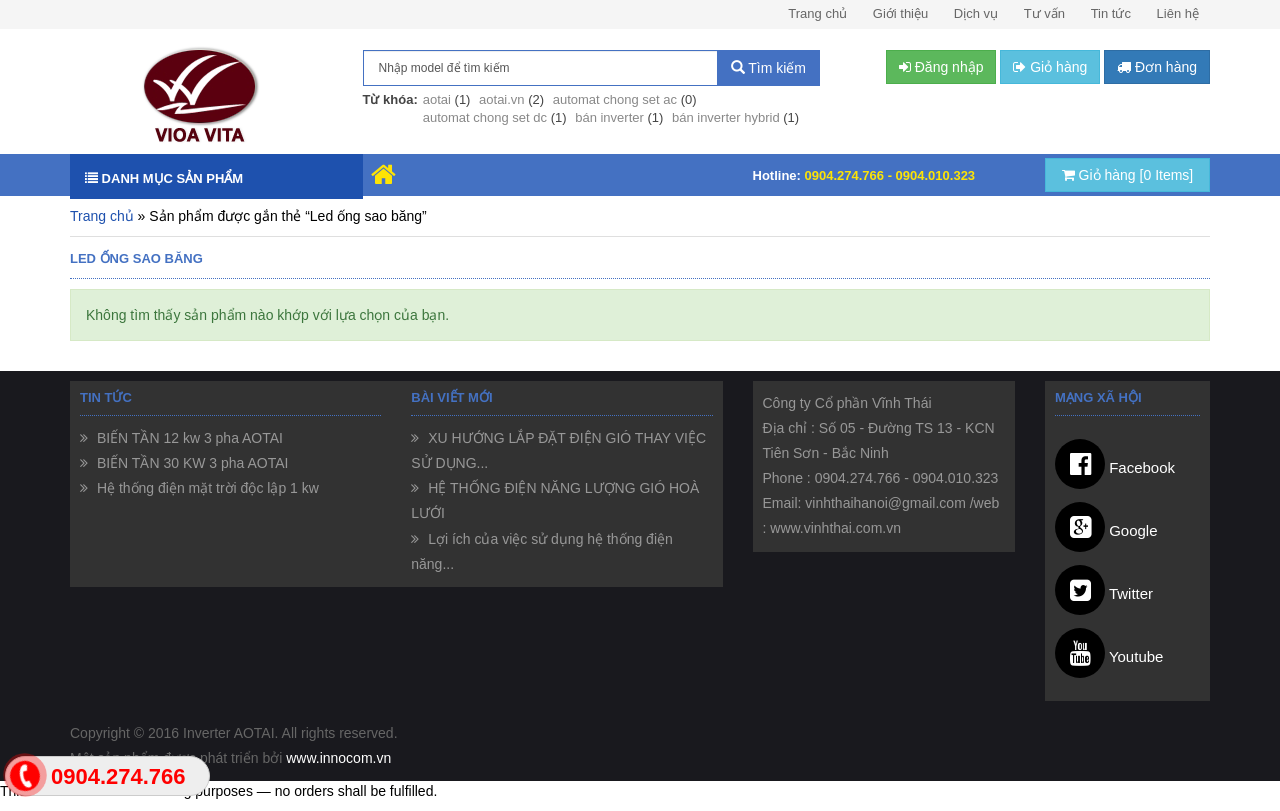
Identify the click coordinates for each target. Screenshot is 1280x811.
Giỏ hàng (1128, 175)
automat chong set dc (485, 117)
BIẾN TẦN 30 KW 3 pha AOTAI (190, 463)
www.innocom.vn (338, 758)
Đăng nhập (941, 67)
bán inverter (609, 117)
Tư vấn (1044, 13)
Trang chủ (817, 13)
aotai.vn (502, 99)
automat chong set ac (615, 99)
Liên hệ (1178, 13)
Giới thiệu (900, 13)
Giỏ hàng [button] (1050, 67)
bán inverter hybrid (726, 117)
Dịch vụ (976, 13)
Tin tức (1111, 13)
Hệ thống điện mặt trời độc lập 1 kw (206, 488)
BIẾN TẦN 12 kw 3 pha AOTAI (188, 438)
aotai (437, 99)
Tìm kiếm (768, 68)
